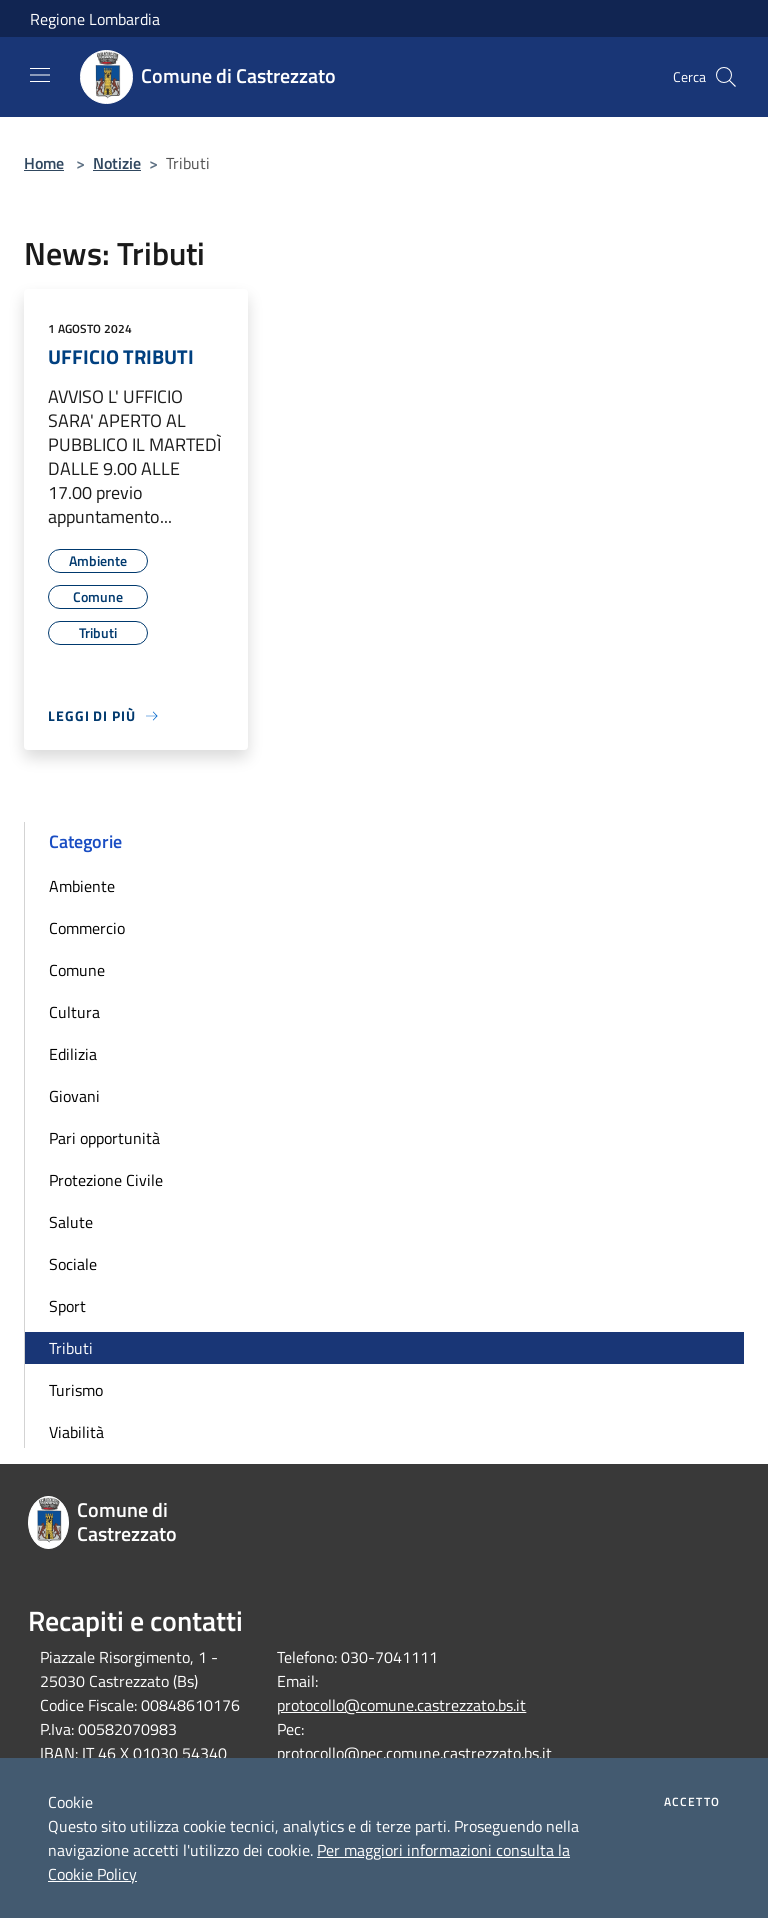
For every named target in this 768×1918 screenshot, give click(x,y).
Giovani (74, 1096)
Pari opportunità (104, 1138)
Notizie (117, 163)
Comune (77, 970)
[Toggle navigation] (40, 75)
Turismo (76, 1390)
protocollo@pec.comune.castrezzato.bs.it (414, 1753)
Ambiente (82, 886)
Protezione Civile (106, 1180)
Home (44, 163)
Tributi (71, 1348)
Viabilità (76, 1432)
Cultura (74, 1012)
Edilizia (73, 1054)
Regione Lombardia (95, 19)
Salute (71, 1222)
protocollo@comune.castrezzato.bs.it (401, 1705)
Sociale (73, 1264)
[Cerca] (726, 77)
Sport (67, 1306)
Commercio (87, 928)
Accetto (692, 1802)
